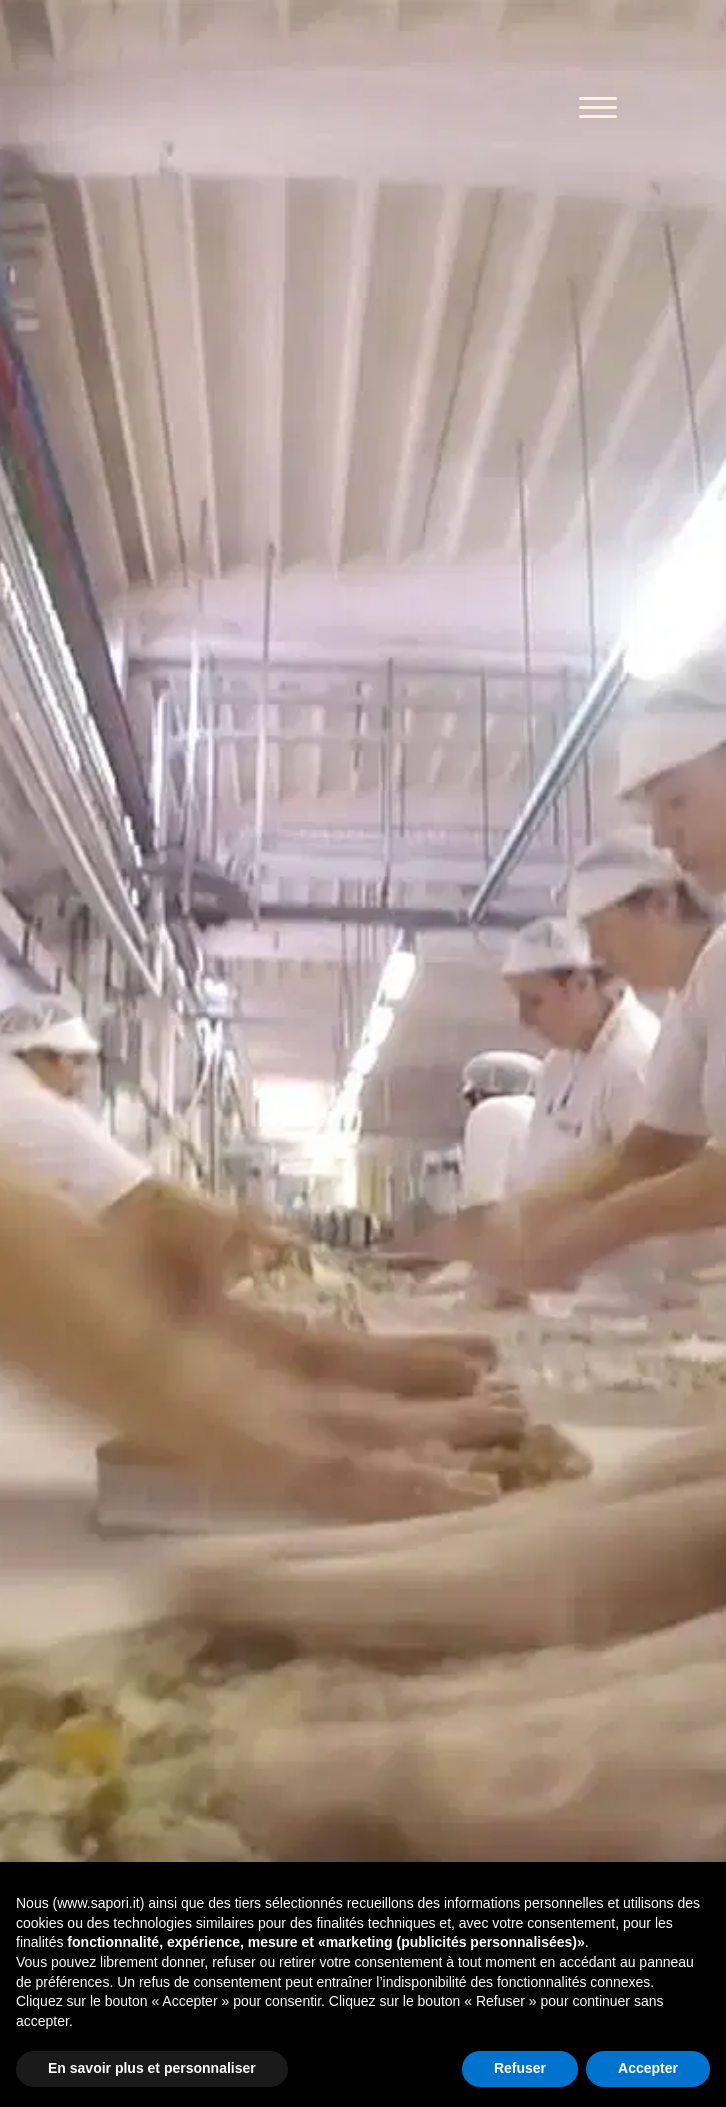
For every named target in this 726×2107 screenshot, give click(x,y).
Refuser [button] (520, 2068)
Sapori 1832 (236, 110)
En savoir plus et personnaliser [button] (152, 2068)
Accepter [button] (648, 2068)
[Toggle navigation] (598, 110)
